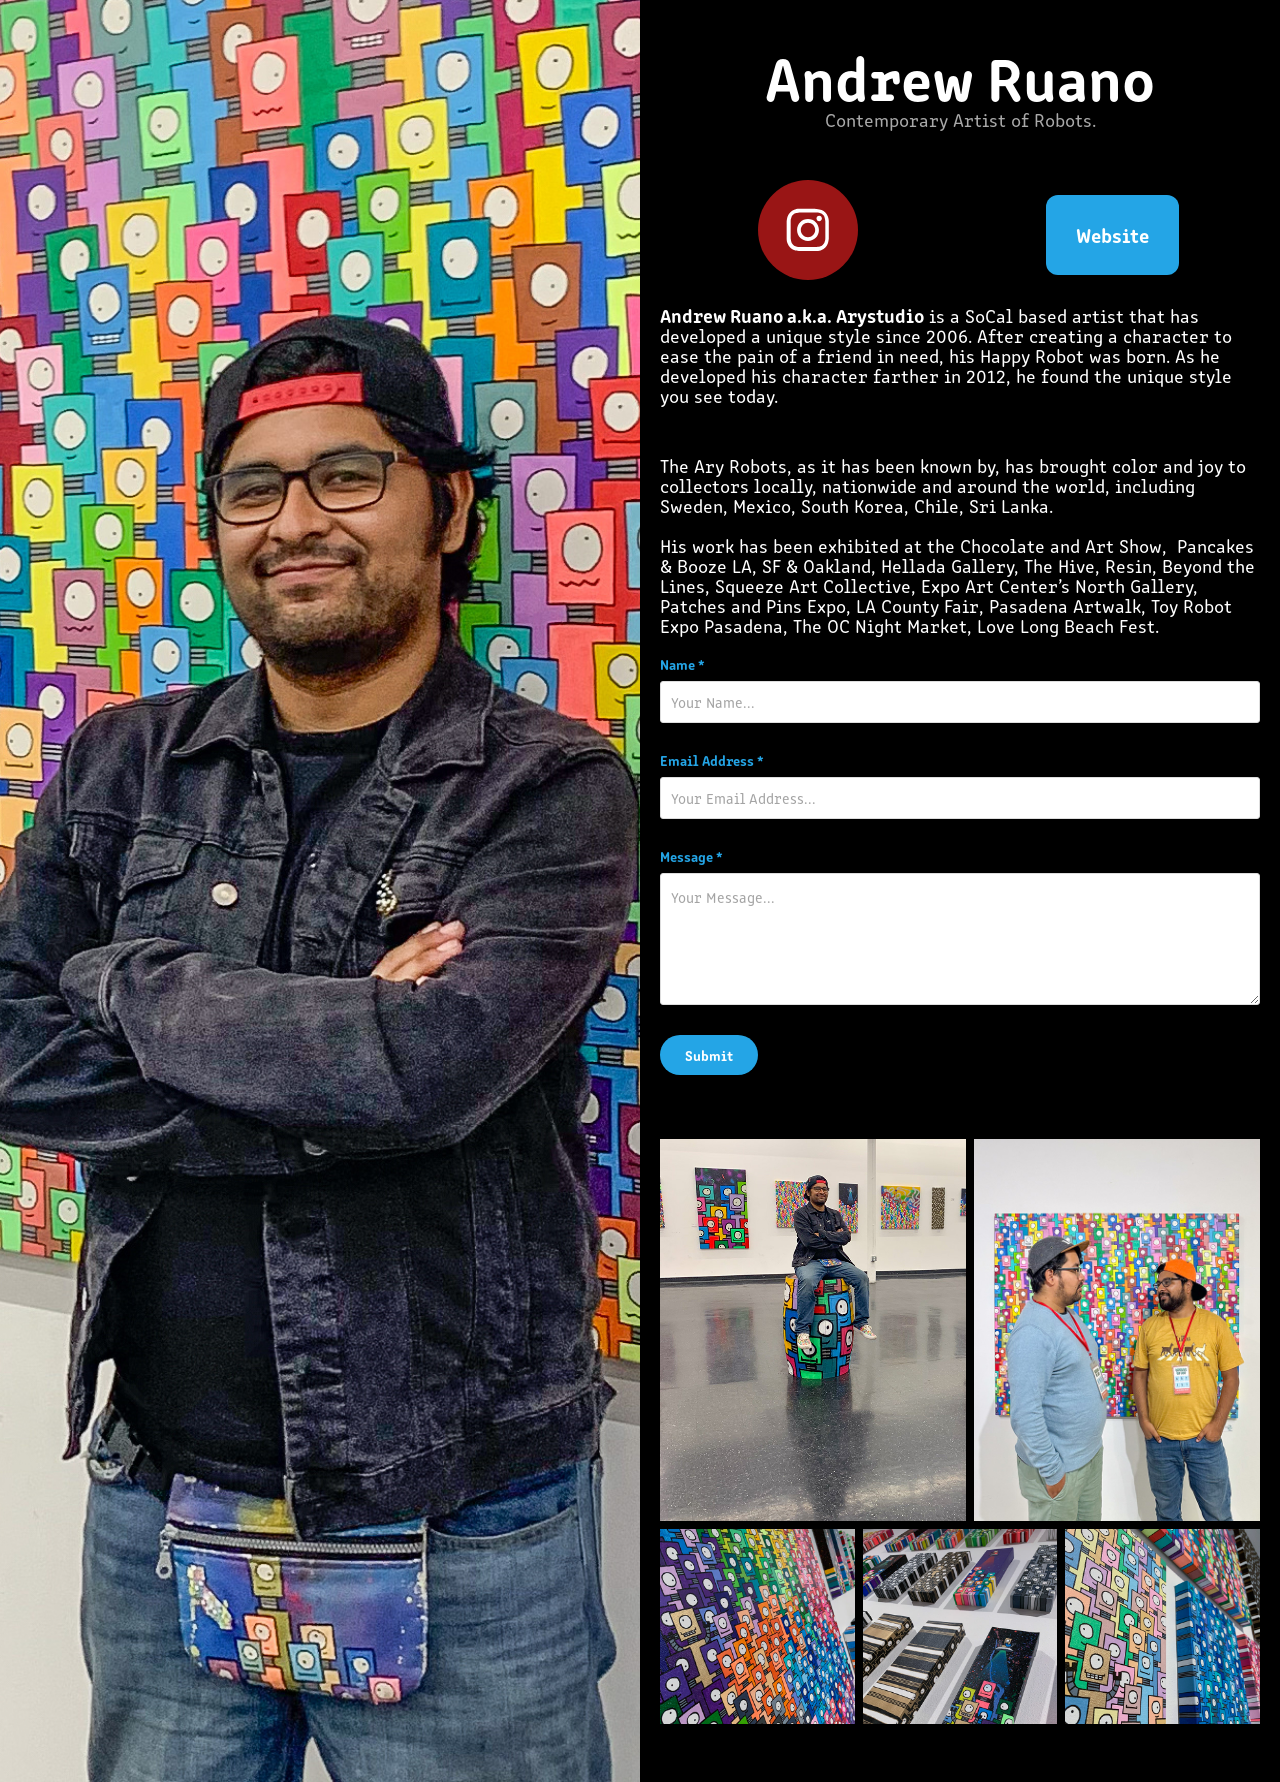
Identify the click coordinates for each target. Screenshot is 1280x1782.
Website (1112, 234)
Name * (682, 664)
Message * (691, 856)
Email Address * (712, 760)
